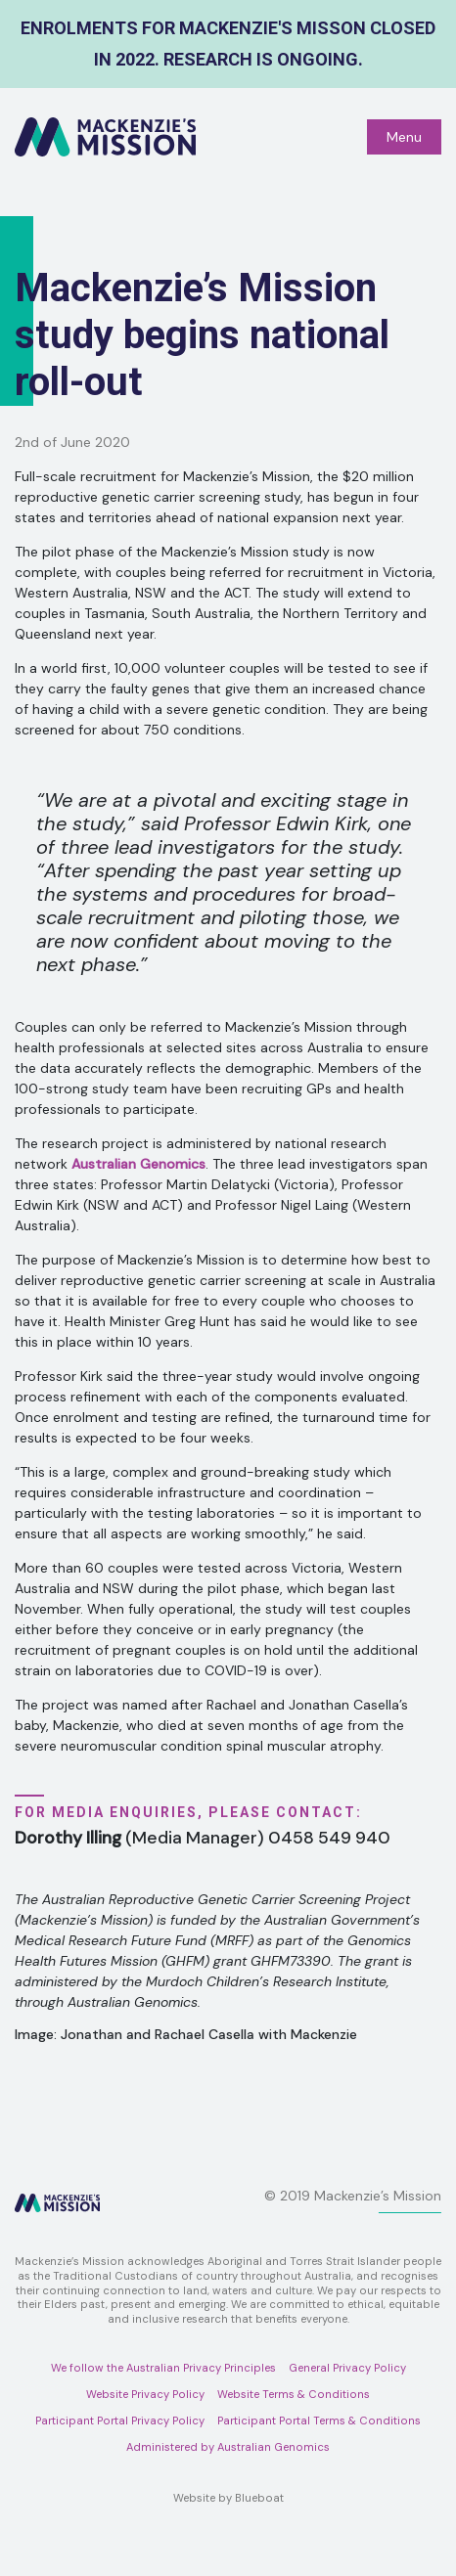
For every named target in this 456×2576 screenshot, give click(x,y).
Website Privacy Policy (145, 2394)
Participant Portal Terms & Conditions (319, 2420)
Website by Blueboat (228, 2498)
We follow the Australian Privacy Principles (163, 2368)
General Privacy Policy (347, 2368)
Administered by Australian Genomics (228, 2447)
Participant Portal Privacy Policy (120, 2420)
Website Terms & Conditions (293, 2394)
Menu (404, 137)
